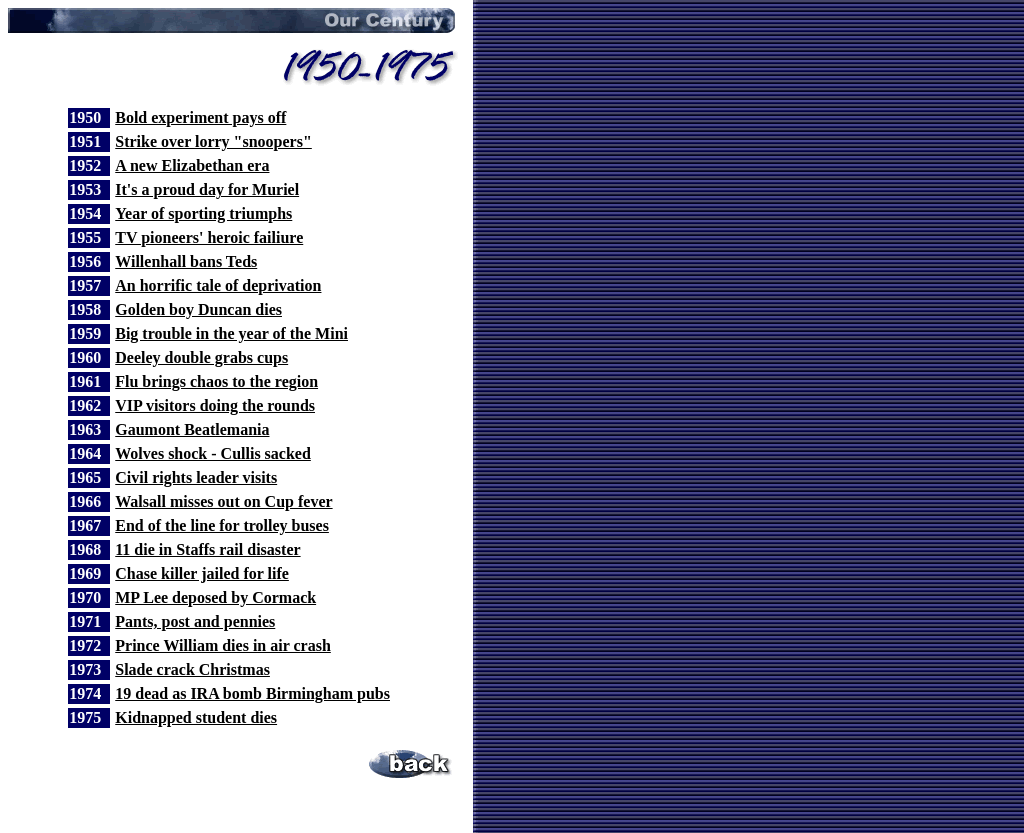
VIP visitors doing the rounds (215, 405)
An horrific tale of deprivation (218, 285)
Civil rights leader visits (196, 477)
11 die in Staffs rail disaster (207, 549)
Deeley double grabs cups (201, 357)
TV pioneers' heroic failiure (209, 237)
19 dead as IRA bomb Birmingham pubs (252, 693)
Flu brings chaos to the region (216, 381)
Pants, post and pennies (195, 621)
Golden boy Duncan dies (198, 309)
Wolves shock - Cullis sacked (213, 453)
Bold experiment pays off (200, 117)
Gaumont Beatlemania (192, 429)
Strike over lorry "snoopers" (213, 141)
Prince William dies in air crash (223, 645)
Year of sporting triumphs (203, 213)
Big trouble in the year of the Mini (231, 333)
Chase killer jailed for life (202, 573)
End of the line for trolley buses (222, 525)
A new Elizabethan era (192, 165)
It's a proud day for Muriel (207, 189)
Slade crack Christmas (192, 669)
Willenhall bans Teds (186, 261)
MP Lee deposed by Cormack (215, 597)
